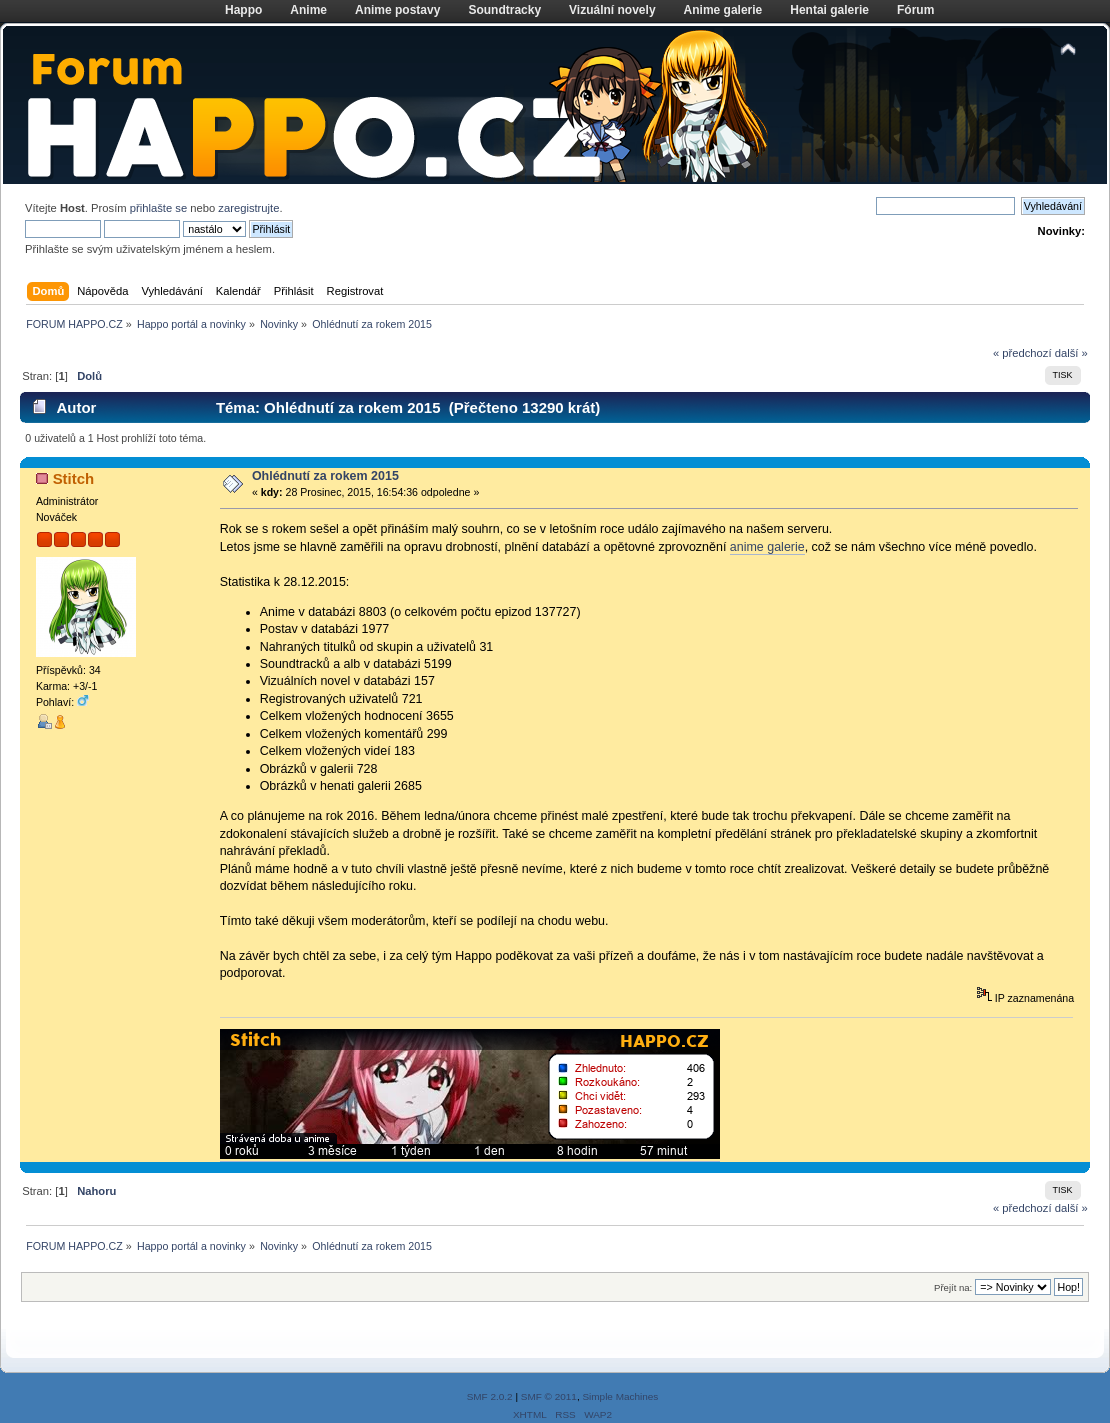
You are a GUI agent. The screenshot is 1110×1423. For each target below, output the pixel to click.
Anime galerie (723, 10)
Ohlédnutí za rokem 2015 (325, 476)
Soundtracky (504, 10)
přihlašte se (158, 208)
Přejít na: (953, 1287)
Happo (243, 10)
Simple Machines (620, 1396)
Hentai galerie (829, 10)
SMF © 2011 (549, 1396)
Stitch (74, 478)
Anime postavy (397, 10)
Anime (308, 10)
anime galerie (767, 547)
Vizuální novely (612, 10)
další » (1071, 353)
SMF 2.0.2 (490, 1396)
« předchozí (1022, 353)
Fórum (915, 10)
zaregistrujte (248, 208)
